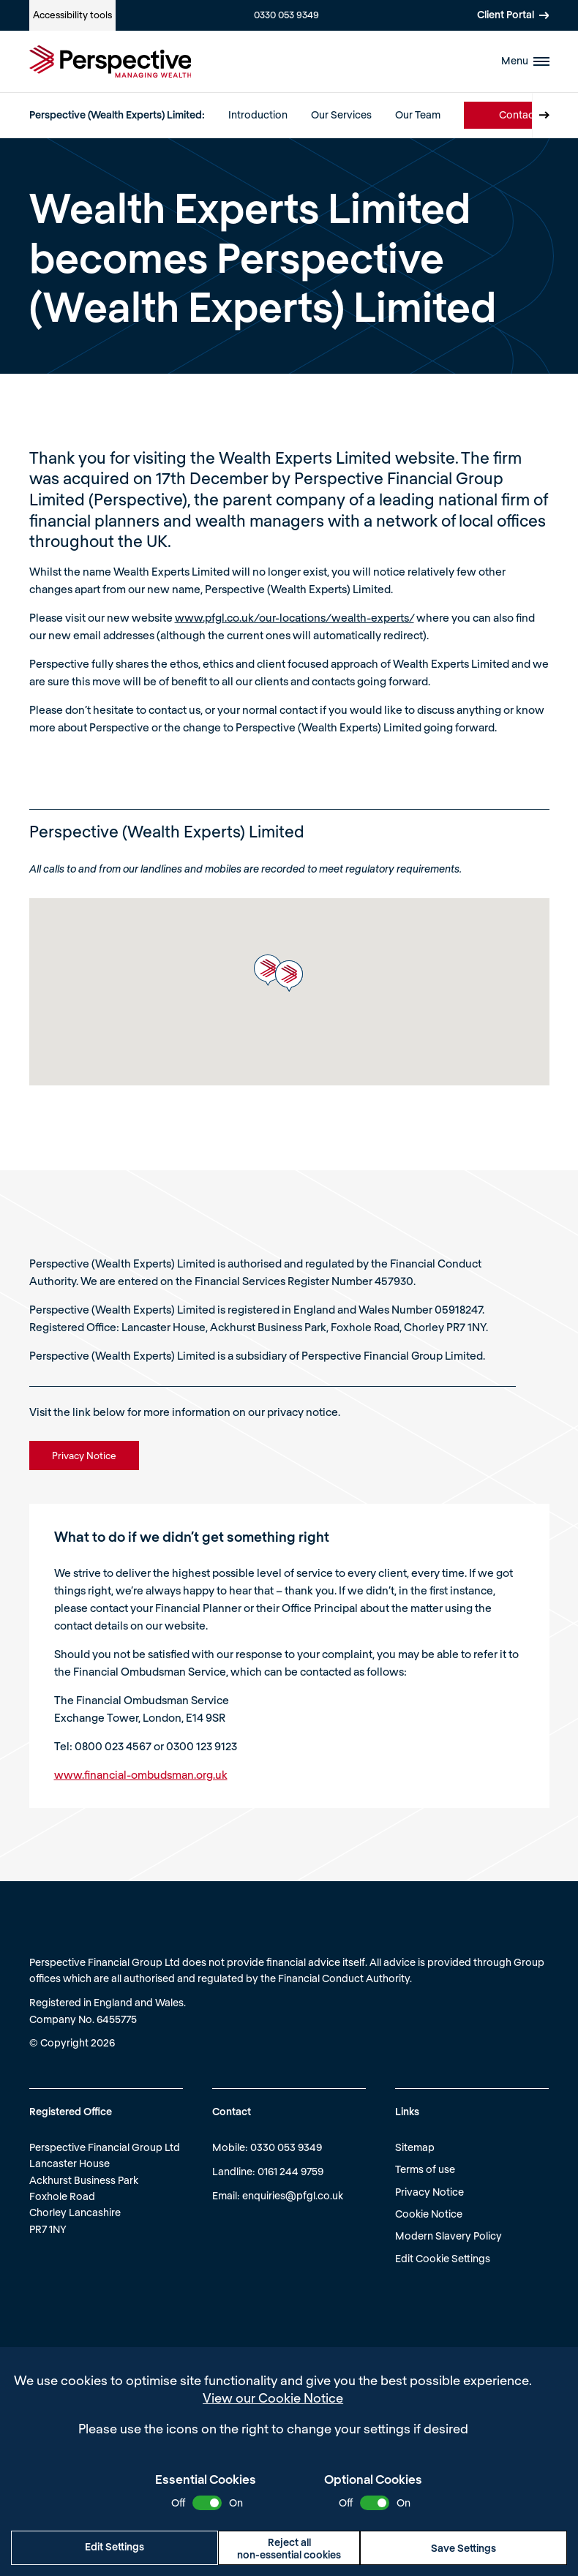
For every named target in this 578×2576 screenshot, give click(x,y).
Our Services (341, 114)
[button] (268, 970)
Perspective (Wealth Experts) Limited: (117, 114)
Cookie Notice (428, 2213)
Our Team (417, 114)
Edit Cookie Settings (442, 2258)
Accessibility (72, 14)
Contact (518, 114)
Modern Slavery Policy (448, 2235)
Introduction (258, 114)
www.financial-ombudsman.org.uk (141, 1774)
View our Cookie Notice (273, 2397)
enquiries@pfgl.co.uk (292, 2195)
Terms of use (425, 2169)
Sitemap (415, 2147)
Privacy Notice (429, 2191)
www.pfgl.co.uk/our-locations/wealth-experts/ (294, 617)
